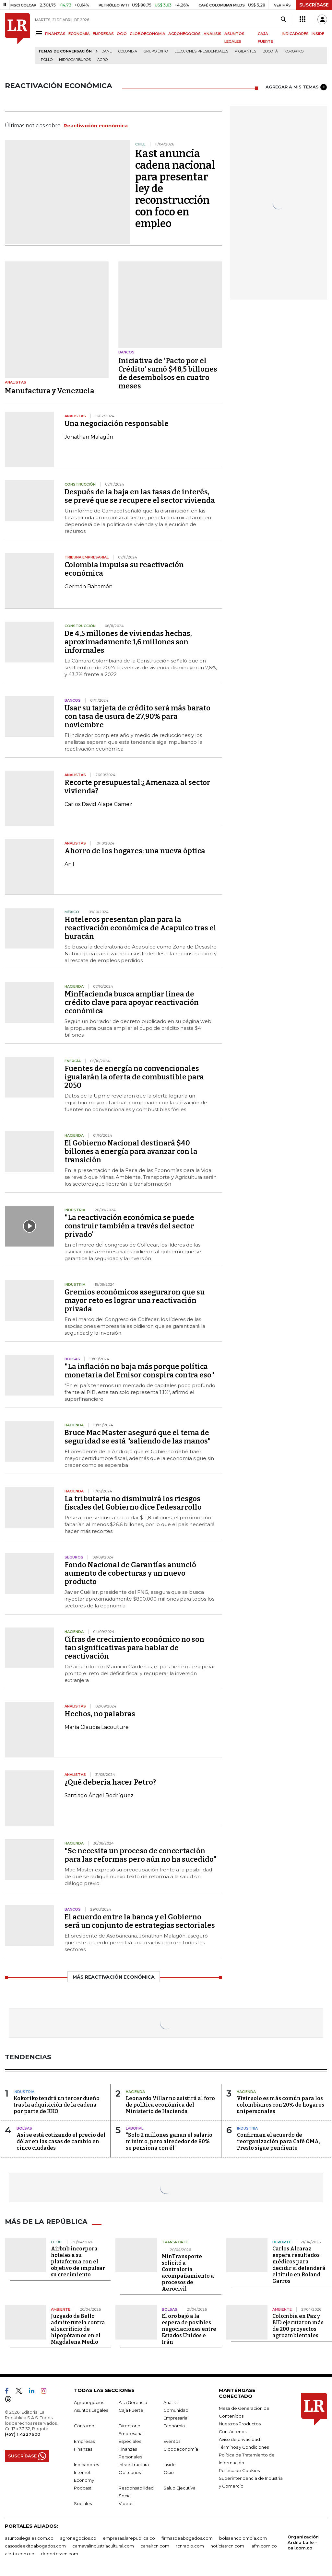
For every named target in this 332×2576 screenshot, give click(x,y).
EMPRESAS (103, 33)
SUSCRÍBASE (314, 5)
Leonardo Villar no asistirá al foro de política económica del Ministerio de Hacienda (170, 2104)
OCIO (122, 33)
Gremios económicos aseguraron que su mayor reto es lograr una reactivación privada (135, 1300)
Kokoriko (293, 51)
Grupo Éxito (156, 51)
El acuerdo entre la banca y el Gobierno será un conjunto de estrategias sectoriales (140, 1921)
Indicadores (86, 2464)
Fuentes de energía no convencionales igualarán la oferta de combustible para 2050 (134, 1077)
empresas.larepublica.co (129, 2537)
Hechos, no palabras (100, 1713)
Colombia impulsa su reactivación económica (124, 569)
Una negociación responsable (117, 423)
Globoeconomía (180, 2448)
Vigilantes (245, 51)
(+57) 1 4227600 (22, 2433)
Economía (174, 2425)
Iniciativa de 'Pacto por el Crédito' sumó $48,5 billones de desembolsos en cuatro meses (167, 373)
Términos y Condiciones (244, 2446)
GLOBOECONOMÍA (147, 33)
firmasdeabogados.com (187, 2537)
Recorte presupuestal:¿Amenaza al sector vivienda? (137, 786)
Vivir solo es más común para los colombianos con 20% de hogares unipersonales (280, 2104)
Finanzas (83, 2448)
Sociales (83, 2503)
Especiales (130, 2441)
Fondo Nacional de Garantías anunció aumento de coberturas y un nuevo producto (130, 1573)
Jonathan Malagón (89, 437)
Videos (126, 2503)
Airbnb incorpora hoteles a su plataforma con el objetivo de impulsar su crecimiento (78, 2261)
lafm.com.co (264, 2545)
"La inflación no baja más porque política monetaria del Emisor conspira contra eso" (139, 1370)
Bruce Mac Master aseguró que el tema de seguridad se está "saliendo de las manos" (138, 1436)
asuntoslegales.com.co (29, 2537)
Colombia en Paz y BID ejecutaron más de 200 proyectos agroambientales (298, 2325)
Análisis (170, 2402)
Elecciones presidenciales (201, 51)
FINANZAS (55, 33)
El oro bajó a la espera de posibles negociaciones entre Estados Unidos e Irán (189, 2329)
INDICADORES (295, 33)
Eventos (171, 2441)
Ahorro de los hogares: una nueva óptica (135, 850)
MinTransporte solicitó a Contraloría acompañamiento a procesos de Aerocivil (188, 2272)
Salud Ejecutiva (179, 2487)
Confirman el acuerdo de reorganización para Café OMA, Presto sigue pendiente (278, 2141)
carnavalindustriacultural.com (103, 2545)
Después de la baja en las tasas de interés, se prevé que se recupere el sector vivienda (140, 496)
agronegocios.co (78, 2537)
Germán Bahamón (89, 586)
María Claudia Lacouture (97, 1727)
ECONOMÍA (79, 33)
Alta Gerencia (133, 2402)
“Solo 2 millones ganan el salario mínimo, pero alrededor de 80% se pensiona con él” (169, 2141)
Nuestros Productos (240, 2423)
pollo (47, 60)
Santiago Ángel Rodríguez (99, 1795)
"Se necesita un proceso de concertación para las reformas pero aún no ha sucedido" (141, 1855)
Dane (106, 51)
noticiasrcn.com (227, 2545)
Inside (169, 2464)
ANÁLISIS (212, 33)
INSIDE (318, 33)
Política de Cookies (239, 2470)
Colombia (127, 51)
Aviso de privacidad (239, 2439)
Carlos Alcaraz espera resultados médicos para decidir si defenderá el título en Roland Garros (299, 2264)
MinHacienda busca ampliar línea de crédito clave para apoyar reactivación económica (132, 1002)
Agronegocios (89, 2402)
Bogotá (270, 51)
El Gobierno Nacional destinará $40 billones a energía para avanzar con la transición (131, 1151)
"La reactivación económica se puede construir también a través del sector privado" (129, 1226)
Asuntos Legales (91, 2409)
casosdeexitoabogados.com (35, 2545)
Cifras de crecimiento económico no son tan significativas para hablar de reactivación (134, 1648)
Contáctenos (232, 2431)
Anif (70, 864)
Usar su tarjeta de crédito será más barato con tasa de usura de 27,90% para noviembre (137, 716)
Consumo (84, 2425)
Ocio (168, 2472)
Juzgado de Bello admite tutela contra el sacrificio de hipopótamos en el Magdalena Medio (78, 2329)
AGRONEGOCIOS (184, 33)
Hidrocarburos (75, 60)
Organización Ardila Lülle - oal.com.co (303, 2542)
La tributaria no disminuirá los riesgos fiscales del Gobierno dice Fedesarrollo (133, 1503)
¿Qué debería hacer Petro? (110, 1782)
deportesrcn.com (59, 2553)
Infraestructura (134, 2464)
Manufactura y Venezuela (49, 390)
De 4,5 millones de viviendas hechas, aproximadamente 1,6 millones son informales (128, 642)
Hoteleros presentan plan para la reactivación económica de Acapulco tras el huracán (140, 928)
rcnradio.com (190, 2545)
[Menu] (40, 33)
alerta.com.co (19, 2553)
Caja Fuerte (131, 2409)
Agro (102, 60)
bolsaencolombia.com (243, 2537)
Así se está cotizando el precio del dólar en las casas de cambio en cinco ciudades (61, 2141)
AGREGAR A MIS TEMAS (296, 87)
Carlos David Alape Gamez (98, 804)
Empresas (84, 2441)
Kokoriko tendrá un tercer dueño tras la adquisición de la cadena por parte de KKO (57, 2104)
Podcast (82, 2487)
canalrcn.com (154, 2545)
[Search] (283, 19)
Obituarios (130, 2472)
